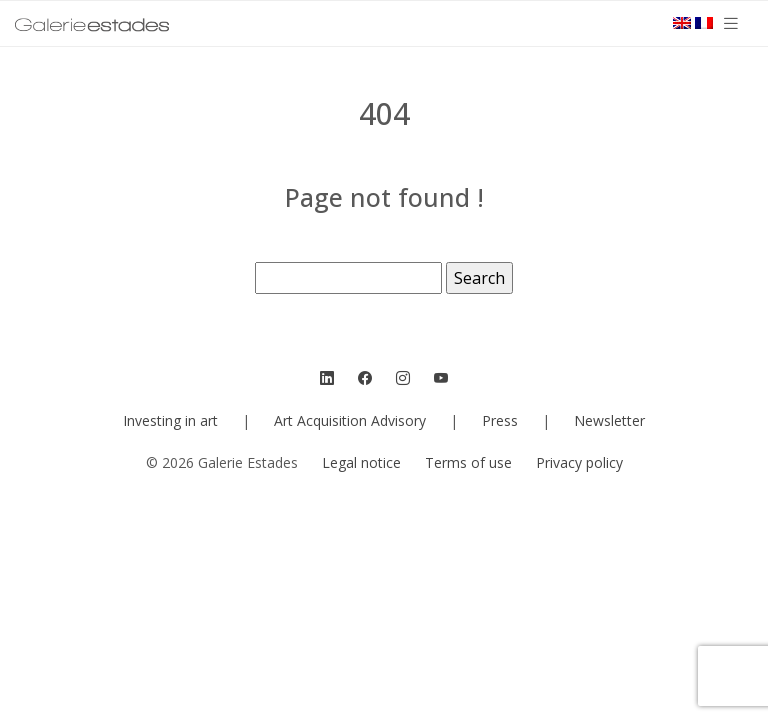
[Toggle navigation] (731, 23)
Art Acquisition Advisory (350, 420)
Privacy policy (579, 462)
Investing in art (170, 420)
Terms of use (468, 462)
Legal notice (361, 462)
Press (500, 420)
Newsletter (609, 420)
